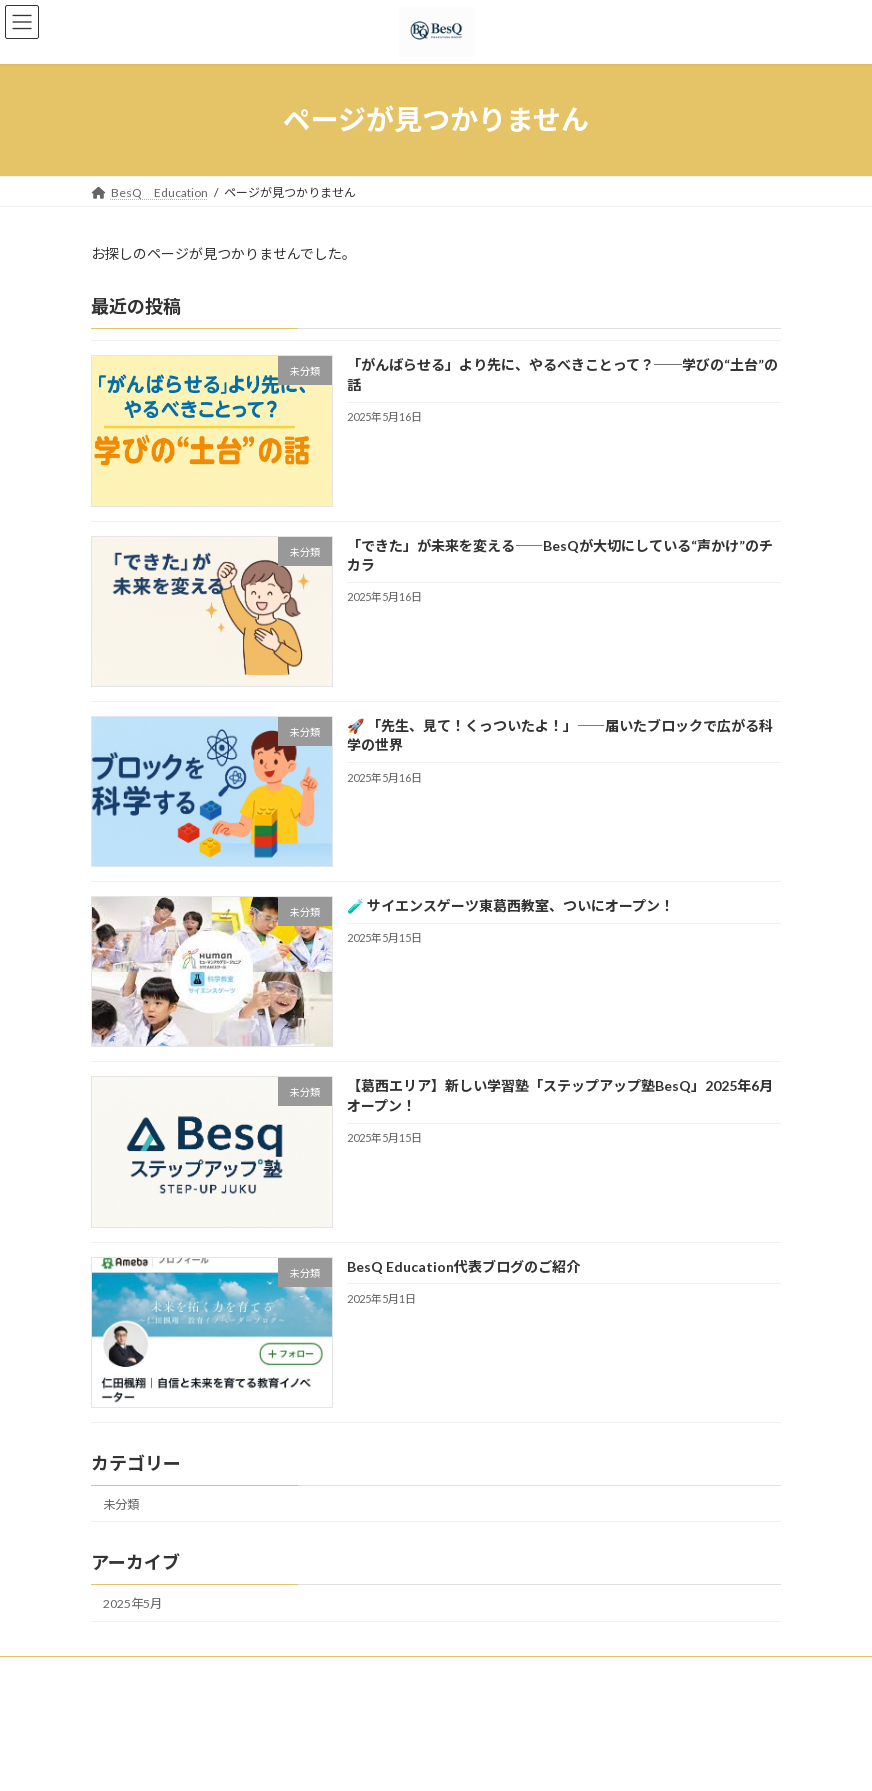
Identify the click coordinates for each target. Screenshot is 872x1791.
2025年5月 (132, 1603)
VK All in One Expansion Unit (491, 1760)
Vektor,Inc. (597, 1760)
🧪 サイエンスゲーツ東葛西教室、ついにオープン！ (510, 905)
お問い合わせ (278, 1686)
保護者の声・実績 (157, 1686)
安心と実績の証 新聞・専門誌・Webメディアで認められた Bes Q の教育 (512, 1674)
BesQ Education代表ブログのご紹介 (463, 1265)
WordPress (280, 1760)
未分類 (121, 1503)
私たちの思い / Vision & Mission (195, 1674)
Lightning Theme (372, 1760)
